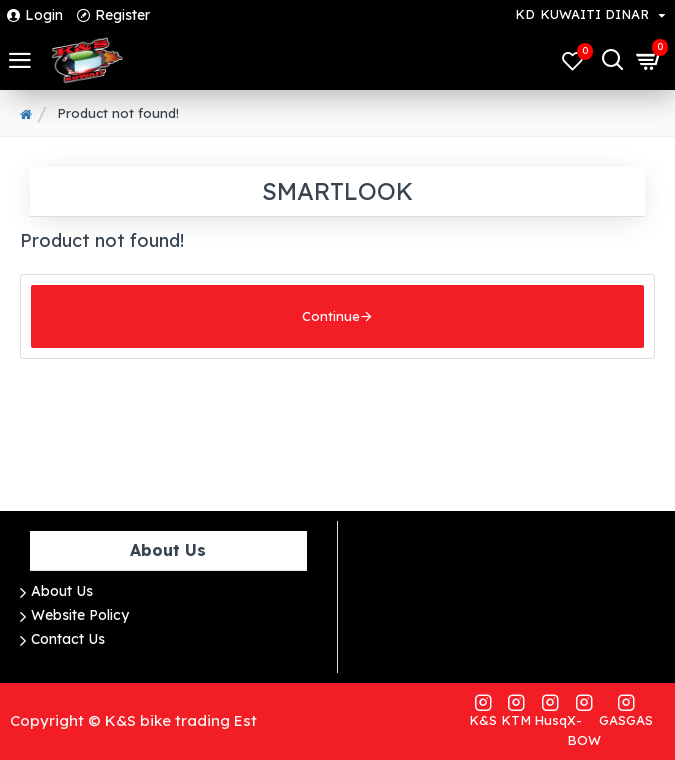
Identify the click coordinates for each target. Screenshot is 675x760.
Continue (331, 316)
